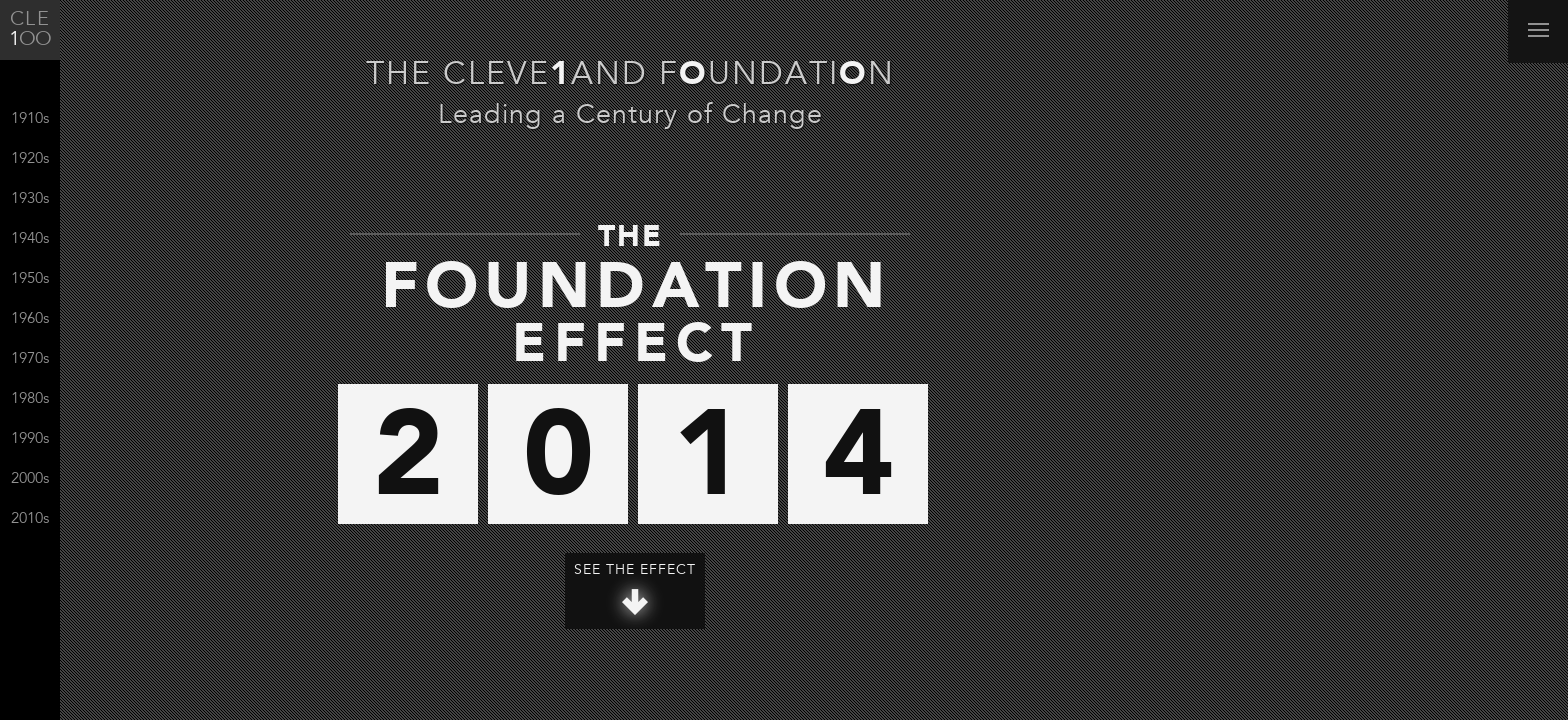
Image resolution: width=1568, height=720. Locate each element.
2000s (30, 479)
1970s (30, 359)
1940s (30, 239)
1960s (30, 319)
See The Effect (635, 589)
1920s (30, 159)
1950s (30, 279)
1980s (30, 399)
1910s (30, 119)
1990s (30, 439)
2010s (30, 519)
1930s (30, 199)
